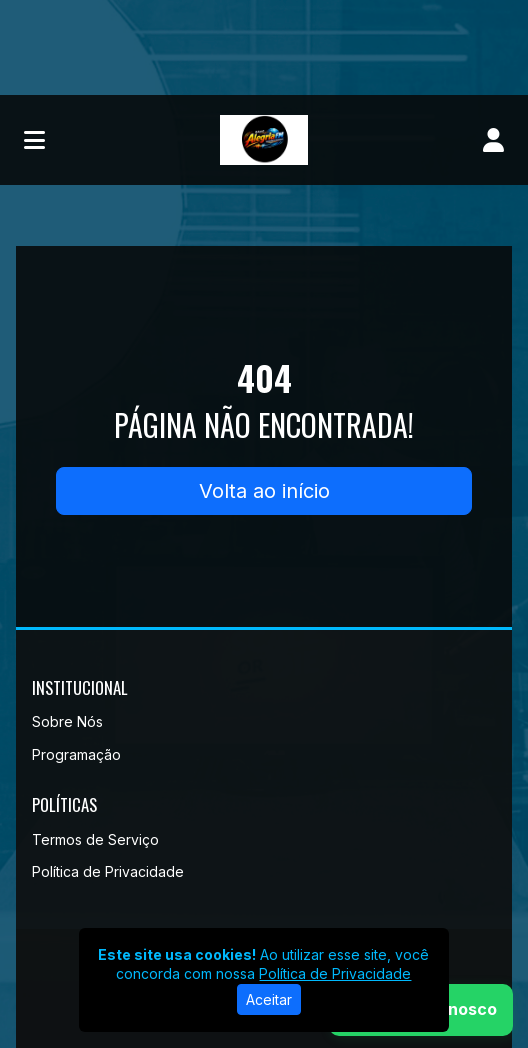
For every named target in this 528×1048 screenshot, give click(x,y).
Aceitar (269, 999)
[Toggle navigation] (34, 140)
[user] (493, 140)
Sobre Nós (67, 721)
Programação (76, 754)
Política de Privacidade (108, 871)
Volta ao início (264, 491)
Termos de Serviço (95, 839)
